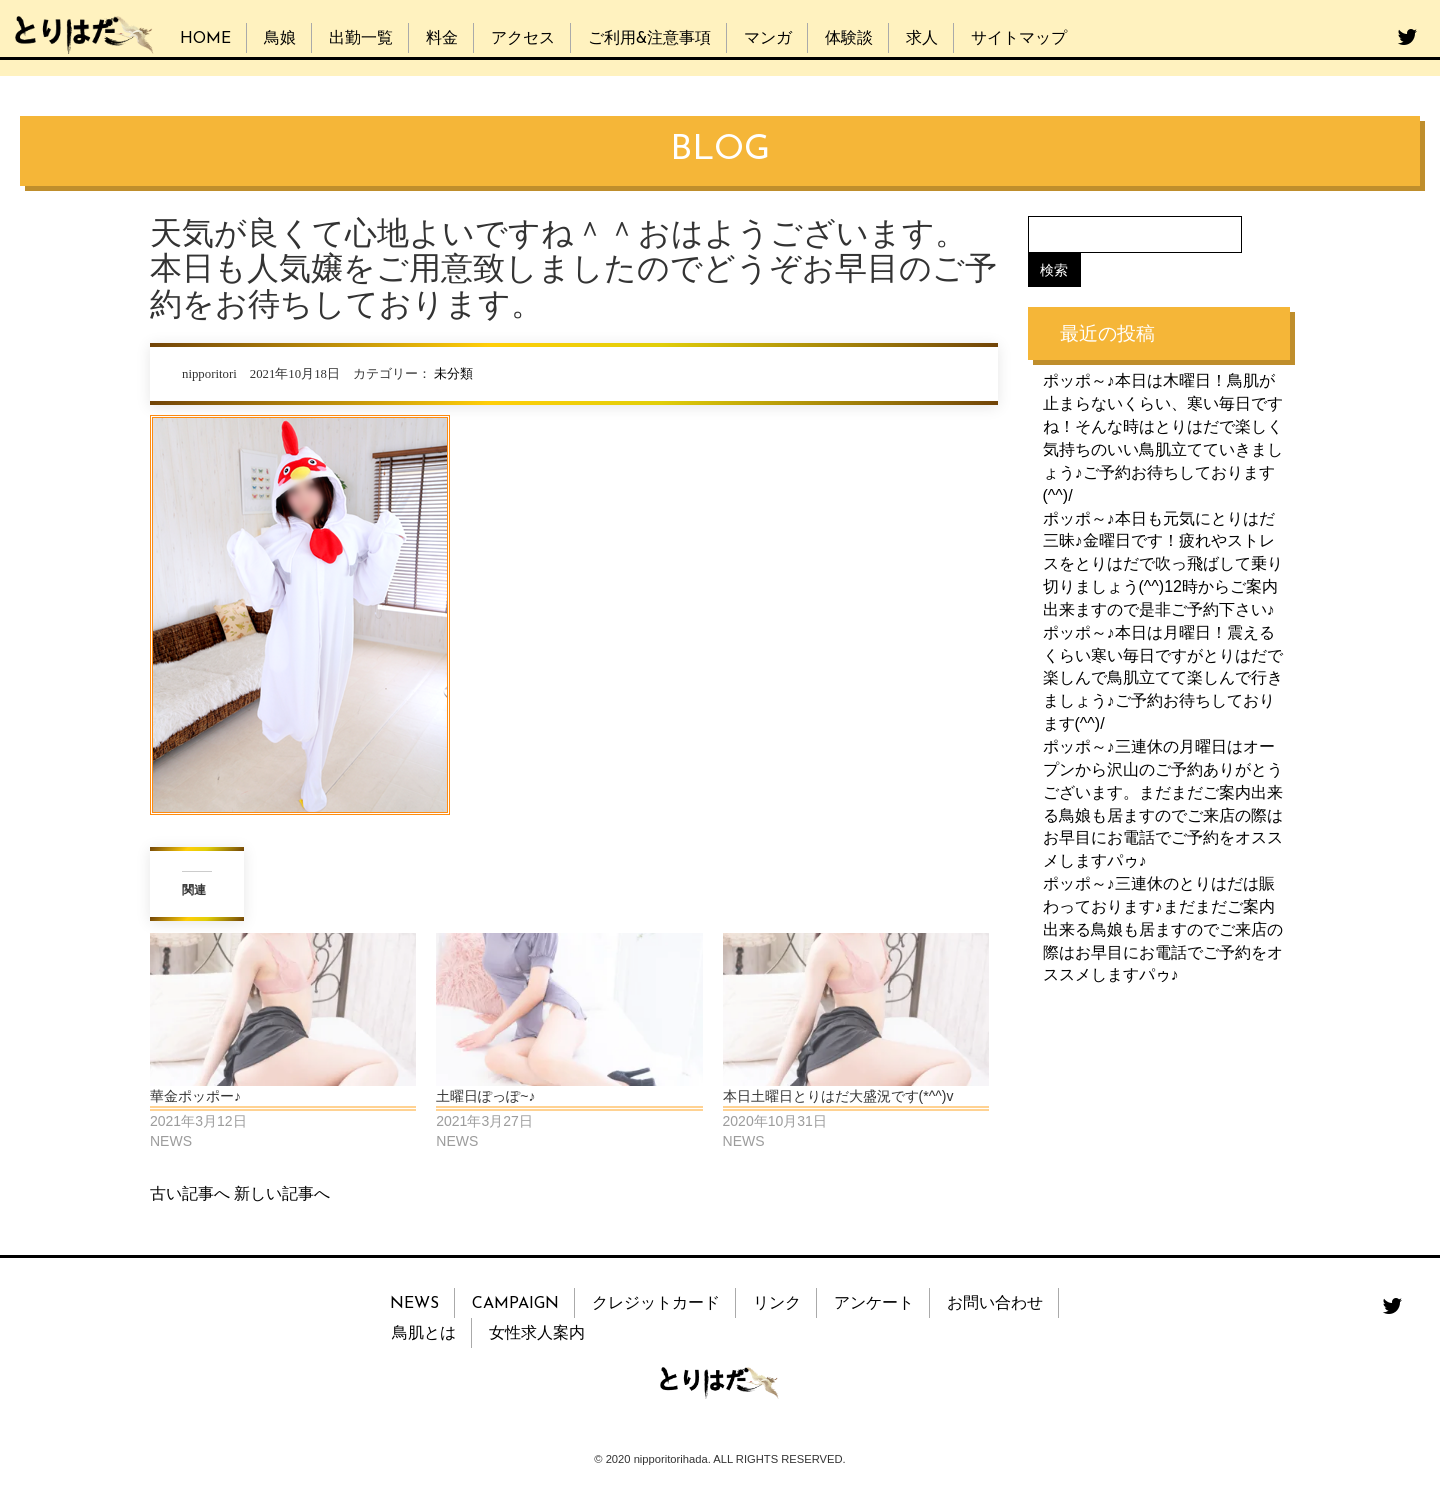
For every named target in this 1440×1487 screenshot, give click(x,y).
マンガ (768, 39)
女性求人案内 (537, 1334)
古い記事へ (190, 1193)
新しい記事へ (282, 1193)
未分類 (453, 374)
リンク (777, 1304)
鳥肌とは (424, 1334)
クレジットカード (656, 1304)
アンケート (874, 1304)
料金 (442, 39)
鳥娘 (280, 39)
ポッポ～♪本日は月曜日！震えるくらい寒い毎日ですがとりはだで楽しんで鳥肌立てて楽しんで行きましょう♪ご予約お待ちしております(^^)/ (1163, 677)
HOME (205, 39)
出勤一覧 (361, 39)
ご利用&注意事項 (649, 39)
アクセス (523, 39)
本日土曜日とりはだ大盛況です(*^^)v (838, 1096)
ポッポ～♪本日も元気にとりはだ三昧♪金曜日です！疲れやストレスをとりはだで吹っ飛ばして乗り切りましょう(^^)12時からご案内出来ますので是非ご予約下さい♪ (1163, 563)
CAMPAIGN (515, 1304)
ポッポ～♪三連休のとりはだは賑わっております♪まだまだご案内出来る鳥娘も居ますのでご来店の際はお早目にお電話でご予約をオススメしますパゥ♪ (1163, 929)
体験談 (849, 39)
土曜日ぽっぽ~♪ (485, 1096)
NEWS (414, 1304)
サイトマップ (1019, 39)
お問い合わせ (995, 1304)
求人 (922, 39)
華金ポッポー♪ (195, 1096)
